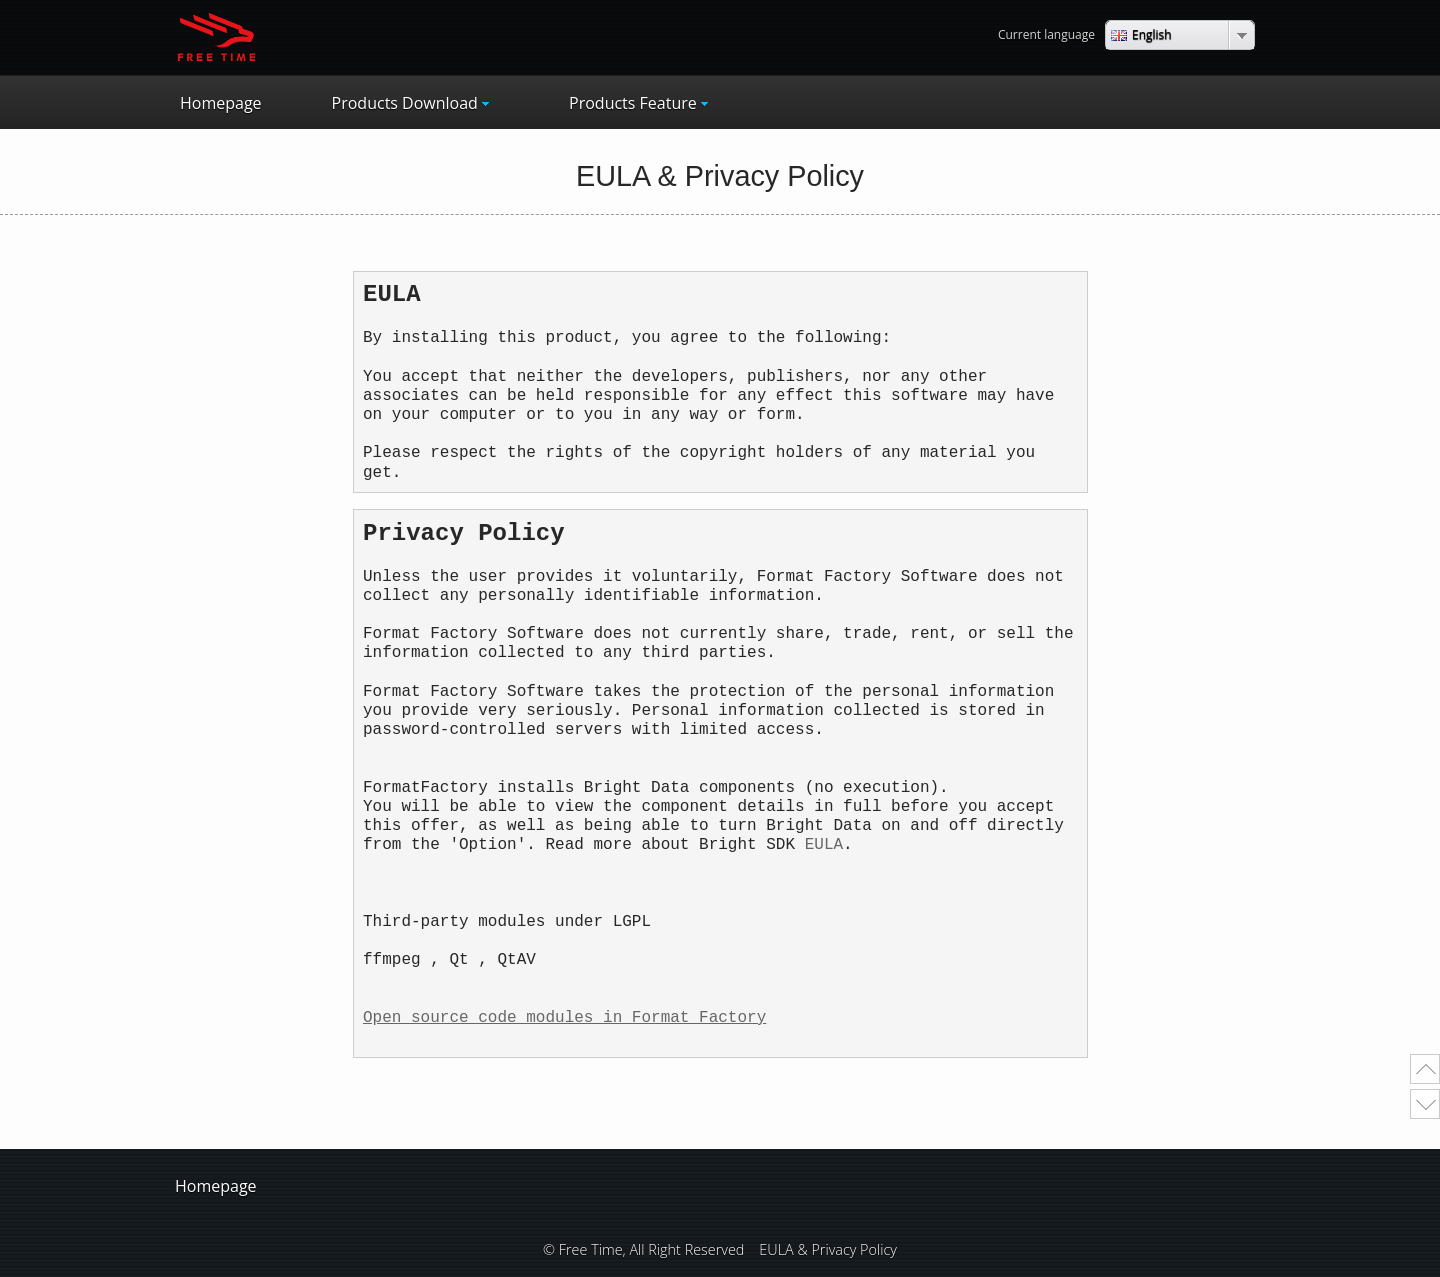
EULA (824, 845)
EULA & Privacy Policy (828, 1249)
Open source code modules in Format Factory (564, 1018)
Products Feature (633, 103)
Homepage (221, 103)
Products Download (405, 103)
